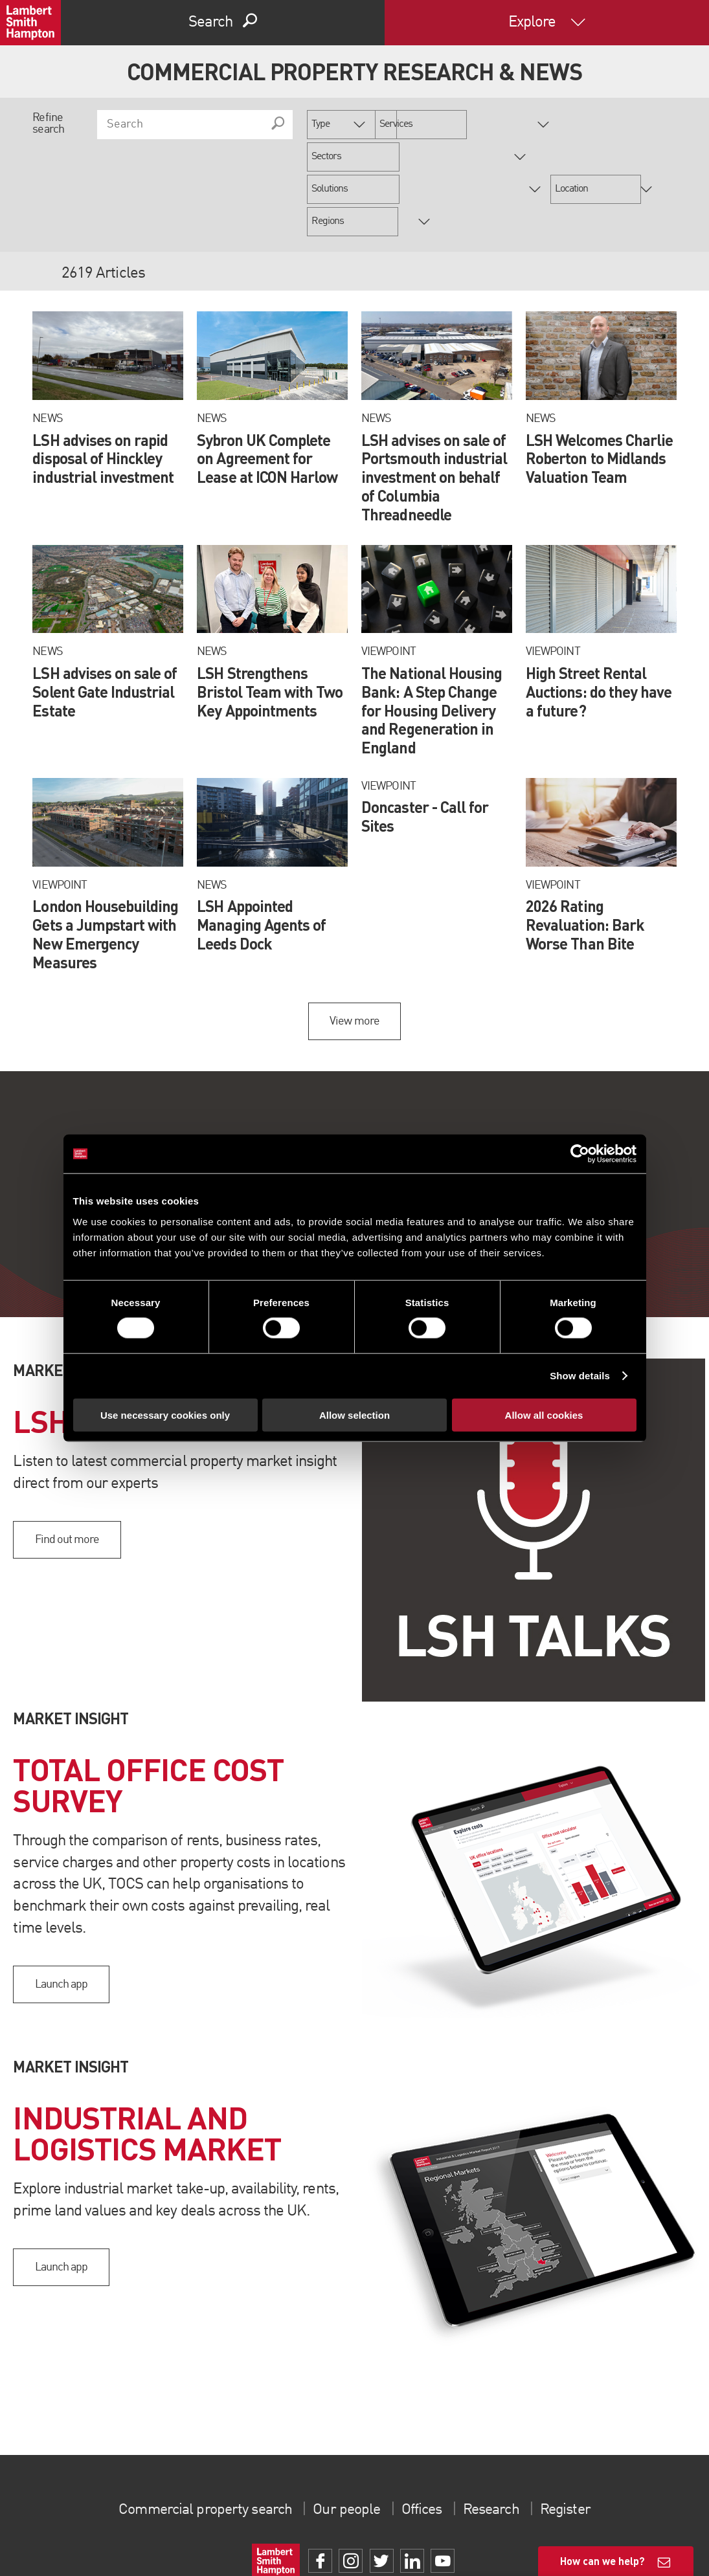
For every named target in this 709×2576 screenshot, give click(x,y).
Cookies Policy (255, 2530)
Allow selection (354, 1414)
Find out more (67, 1475)
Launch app (61, 1920)
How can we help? (602, 2561)
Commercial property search (199, 2445)
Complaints (301, 2530)
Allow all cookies (544, 1414)
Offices (423, 2445)
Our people (345, 2445)
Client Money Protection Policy (608, 2530)
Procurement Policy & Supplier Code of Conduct (436, 2546)
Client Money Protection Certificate (501, 2530)
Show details (580, 1375)
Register (573, 2445)
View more (354, 956)
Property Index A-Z (276, 2546)
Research (496, 2445)
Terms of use (206, 2530)
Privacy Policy (332, 2546)
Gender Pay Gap (415, 2530)
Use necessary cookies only (165, 1414)
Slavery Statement (353, 2530)
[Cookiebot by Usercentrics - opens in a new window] (579, 1154)
